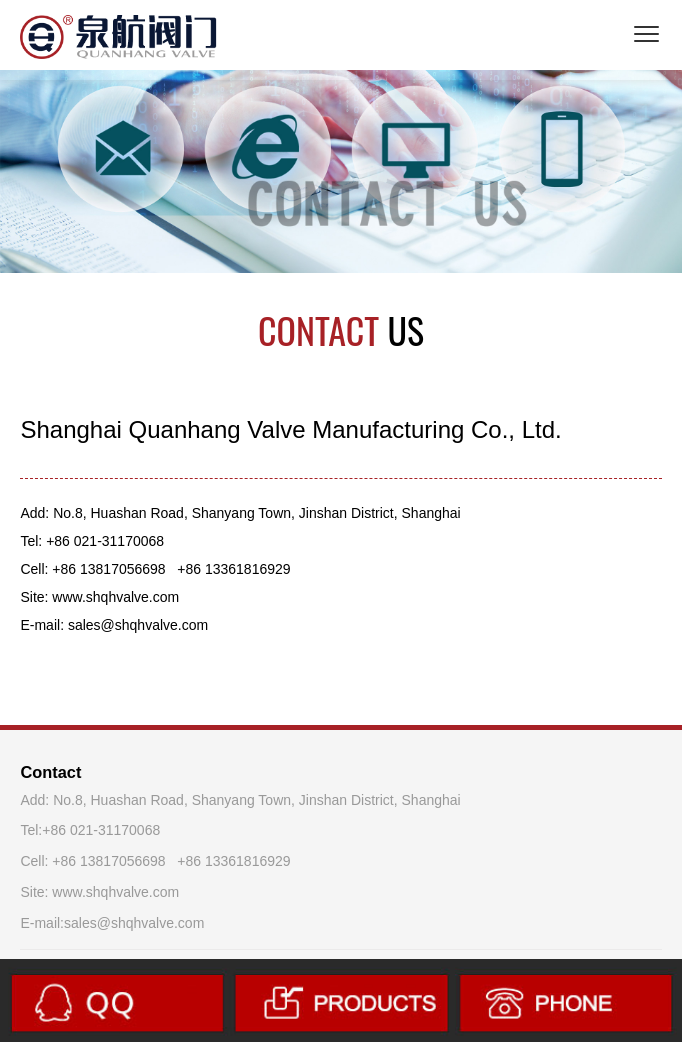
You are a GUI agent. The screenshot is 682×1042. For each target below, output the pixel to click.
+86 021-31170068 (101, 830)
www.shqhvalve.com (115, 892)
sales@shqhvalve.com (134, 923)
